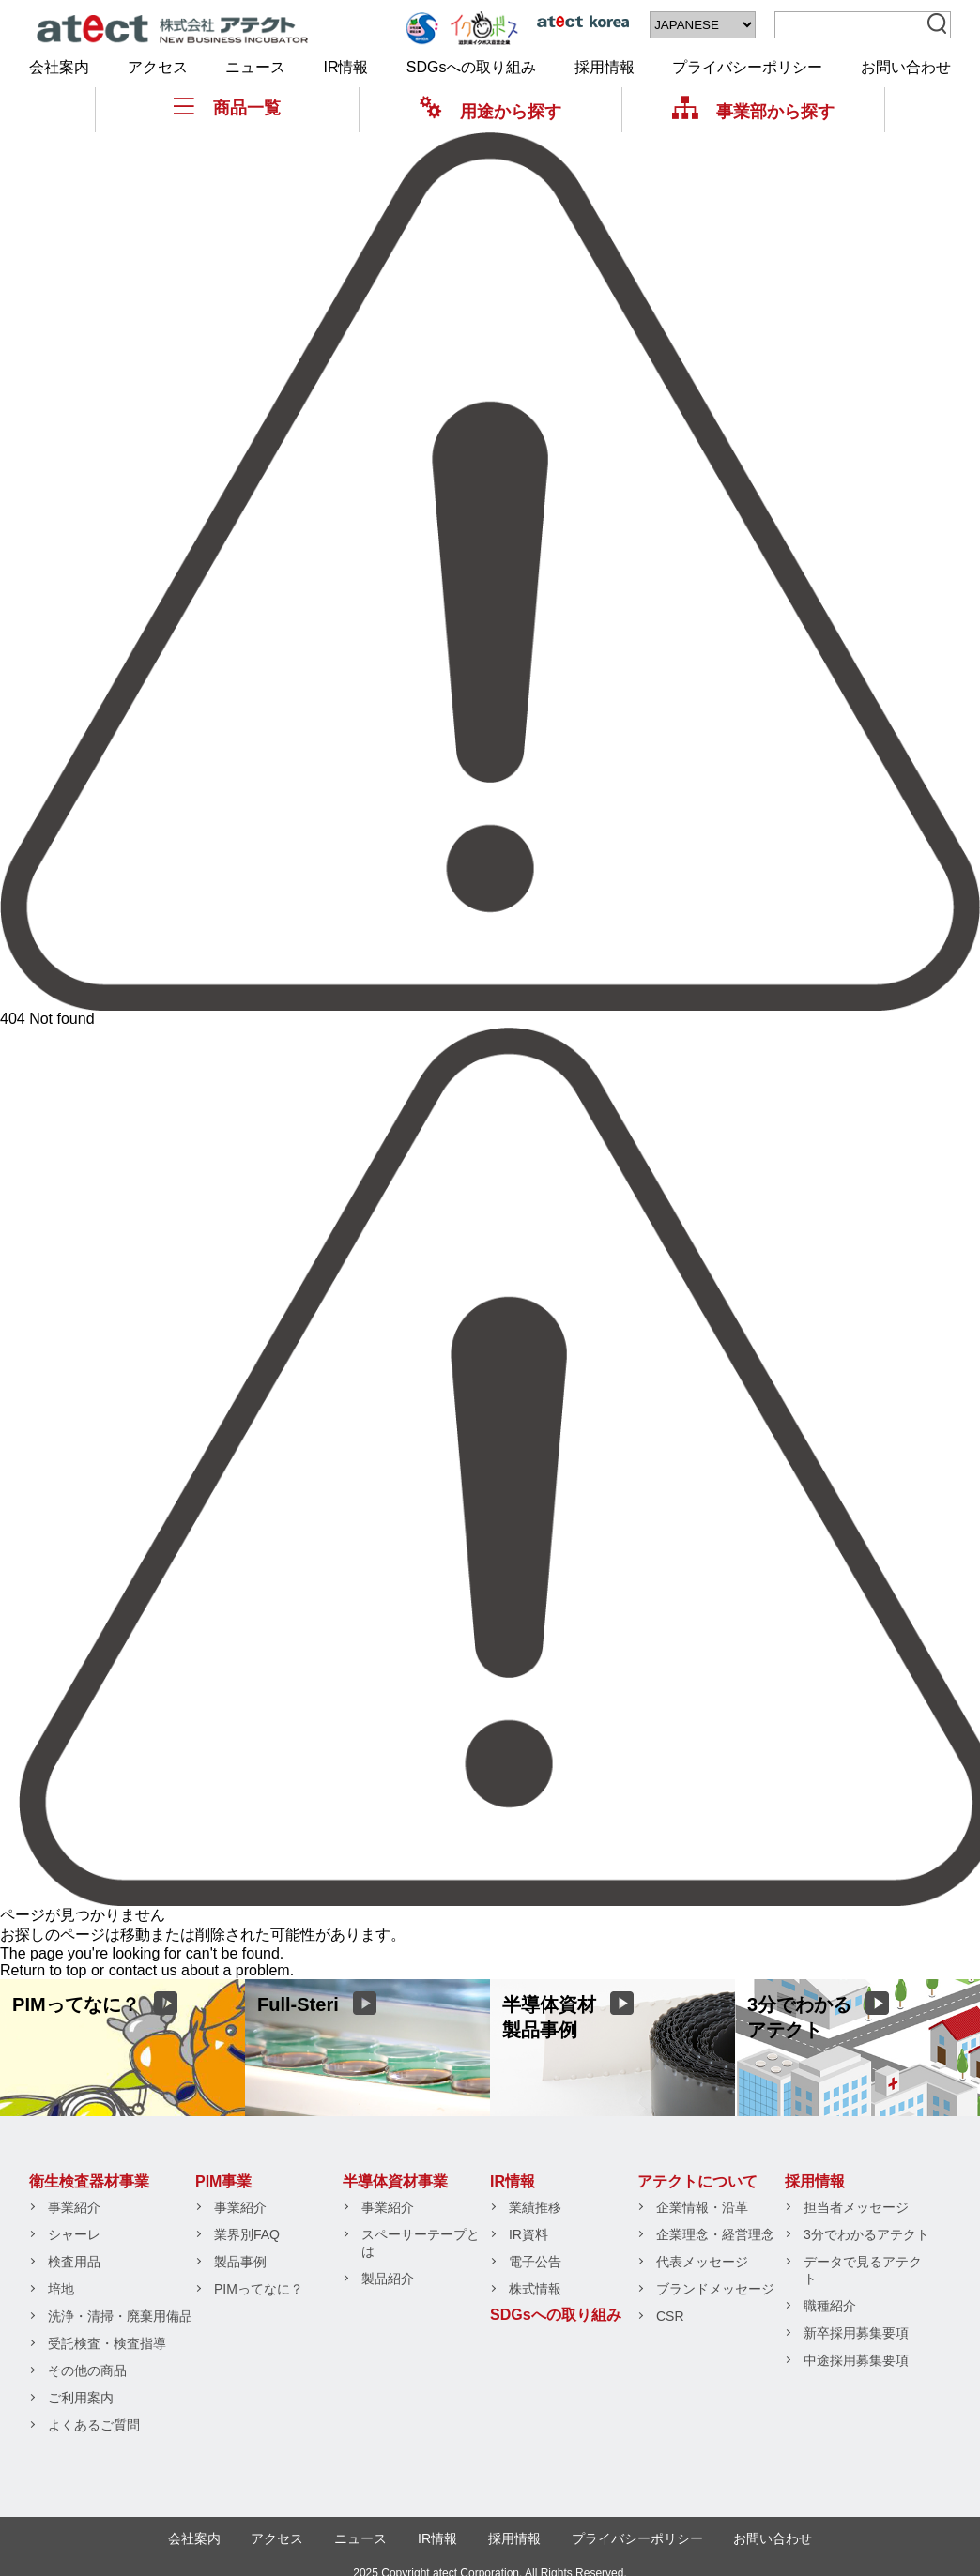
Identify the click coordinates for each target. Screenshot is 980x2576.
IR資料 (528, 2234)
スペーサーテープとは (420, 2243)
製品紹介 (387, 2278)
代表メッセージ (702, 2261)
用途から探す (490, 111)
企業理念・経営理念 (715, 2234)
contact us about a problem (199, 1970)
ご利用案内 (81, 2397)
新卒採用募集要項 (856, 2332)
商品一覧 (227, 107)
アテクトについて (697, 2181)
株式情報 (535, 2288)
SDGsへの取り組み (471, 67)
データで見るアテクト (863, 2270)
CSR (670, 2316)
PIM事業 (223, 2181)
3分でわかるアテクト (866, 2234)
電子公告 (535, 2261)
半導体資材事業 (395, 2181)
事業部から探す (753, 111)
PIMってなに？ (258, 2288)
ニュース (255, 67)
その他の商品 (87, 2370)
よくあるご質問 (94, 2424)
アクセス (158, 67)
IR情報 (345, 67)
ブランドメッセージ (715, 2288)
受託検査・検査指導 (107, 2343)
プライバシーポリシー (747, 67)
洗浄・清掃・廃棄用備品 (120, 2316)
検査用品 (74, 2261)
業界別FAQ (247, 2234)
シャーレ (74, 2234)
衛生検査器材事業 (89, 2181)
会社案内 (59, 67)
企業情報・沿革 (702, 2207)
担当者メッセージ (856, 2207)
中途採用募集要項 (856, 2360)
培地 (61, 2288)
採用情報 (604, 67)
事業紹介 (74, 2207)
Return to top (43, 1970)
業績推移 (535, 2207)
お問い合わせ (906, 67)
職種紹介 (830, 2305)
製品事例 (240, 2261)
